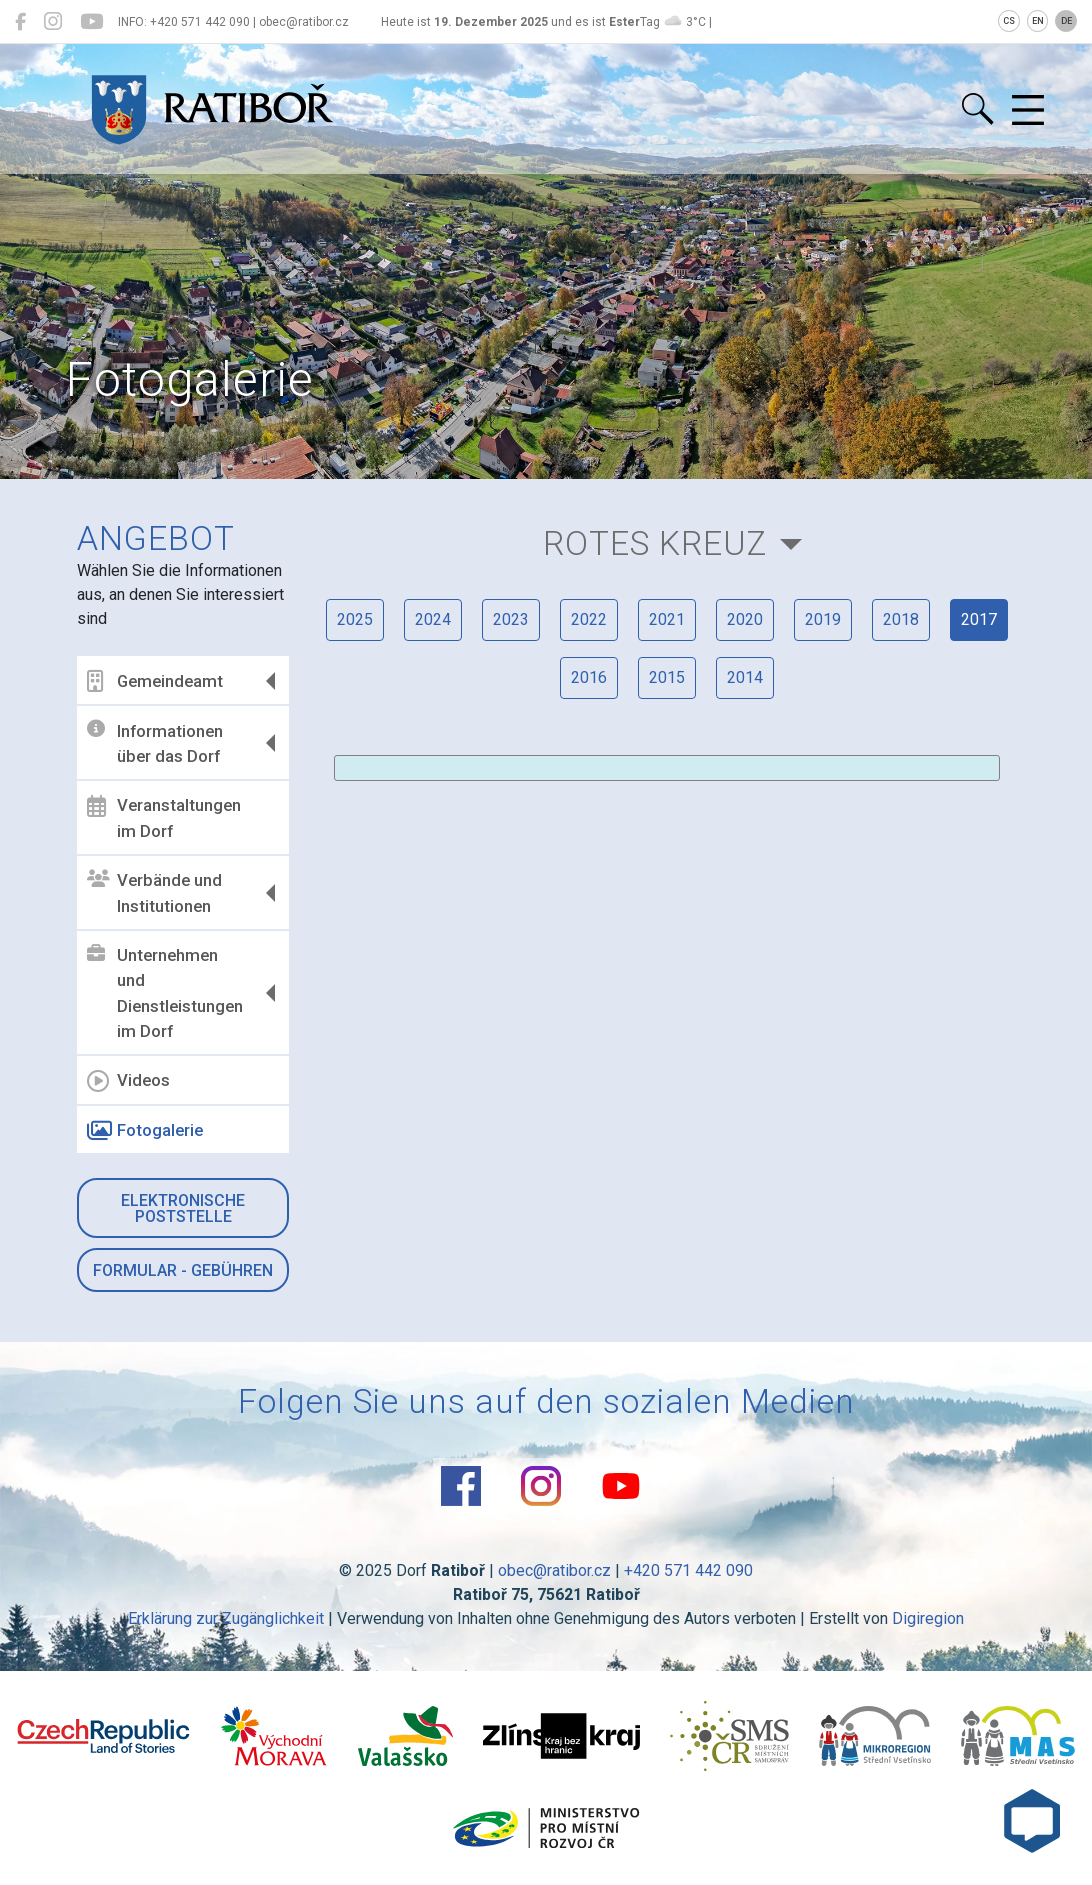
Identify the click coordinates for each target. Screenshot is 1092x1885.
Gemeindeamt (155, 681)
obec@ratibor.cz (554, 1570)
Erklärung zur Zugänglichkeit (226, 1618)
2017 (979, 619)
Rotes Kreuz (655, 543)
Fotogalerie (145, 1131)
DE (1066, 21)
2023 (511, 619)
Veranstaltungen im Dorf (164, 818)
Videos (128, 1081)
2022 (589, 619)
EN (1038, 21)
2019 (823, 619)
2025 (355, 619)
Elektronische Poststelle (183, 1208)
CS (1009, 21)
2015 (667, 677)
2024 (433, 619)
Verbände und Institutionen (154, 893)
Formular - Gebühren (183, 1270)
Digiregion (928, 1618)
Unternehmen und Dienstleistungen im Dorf (165, 993)
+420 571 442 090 (688, 1570)
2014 (745, 677)
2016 (589, 677)
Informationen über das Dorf (155, 743)
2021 (667, 619)
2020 (745, 619)
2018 (901, 619)
